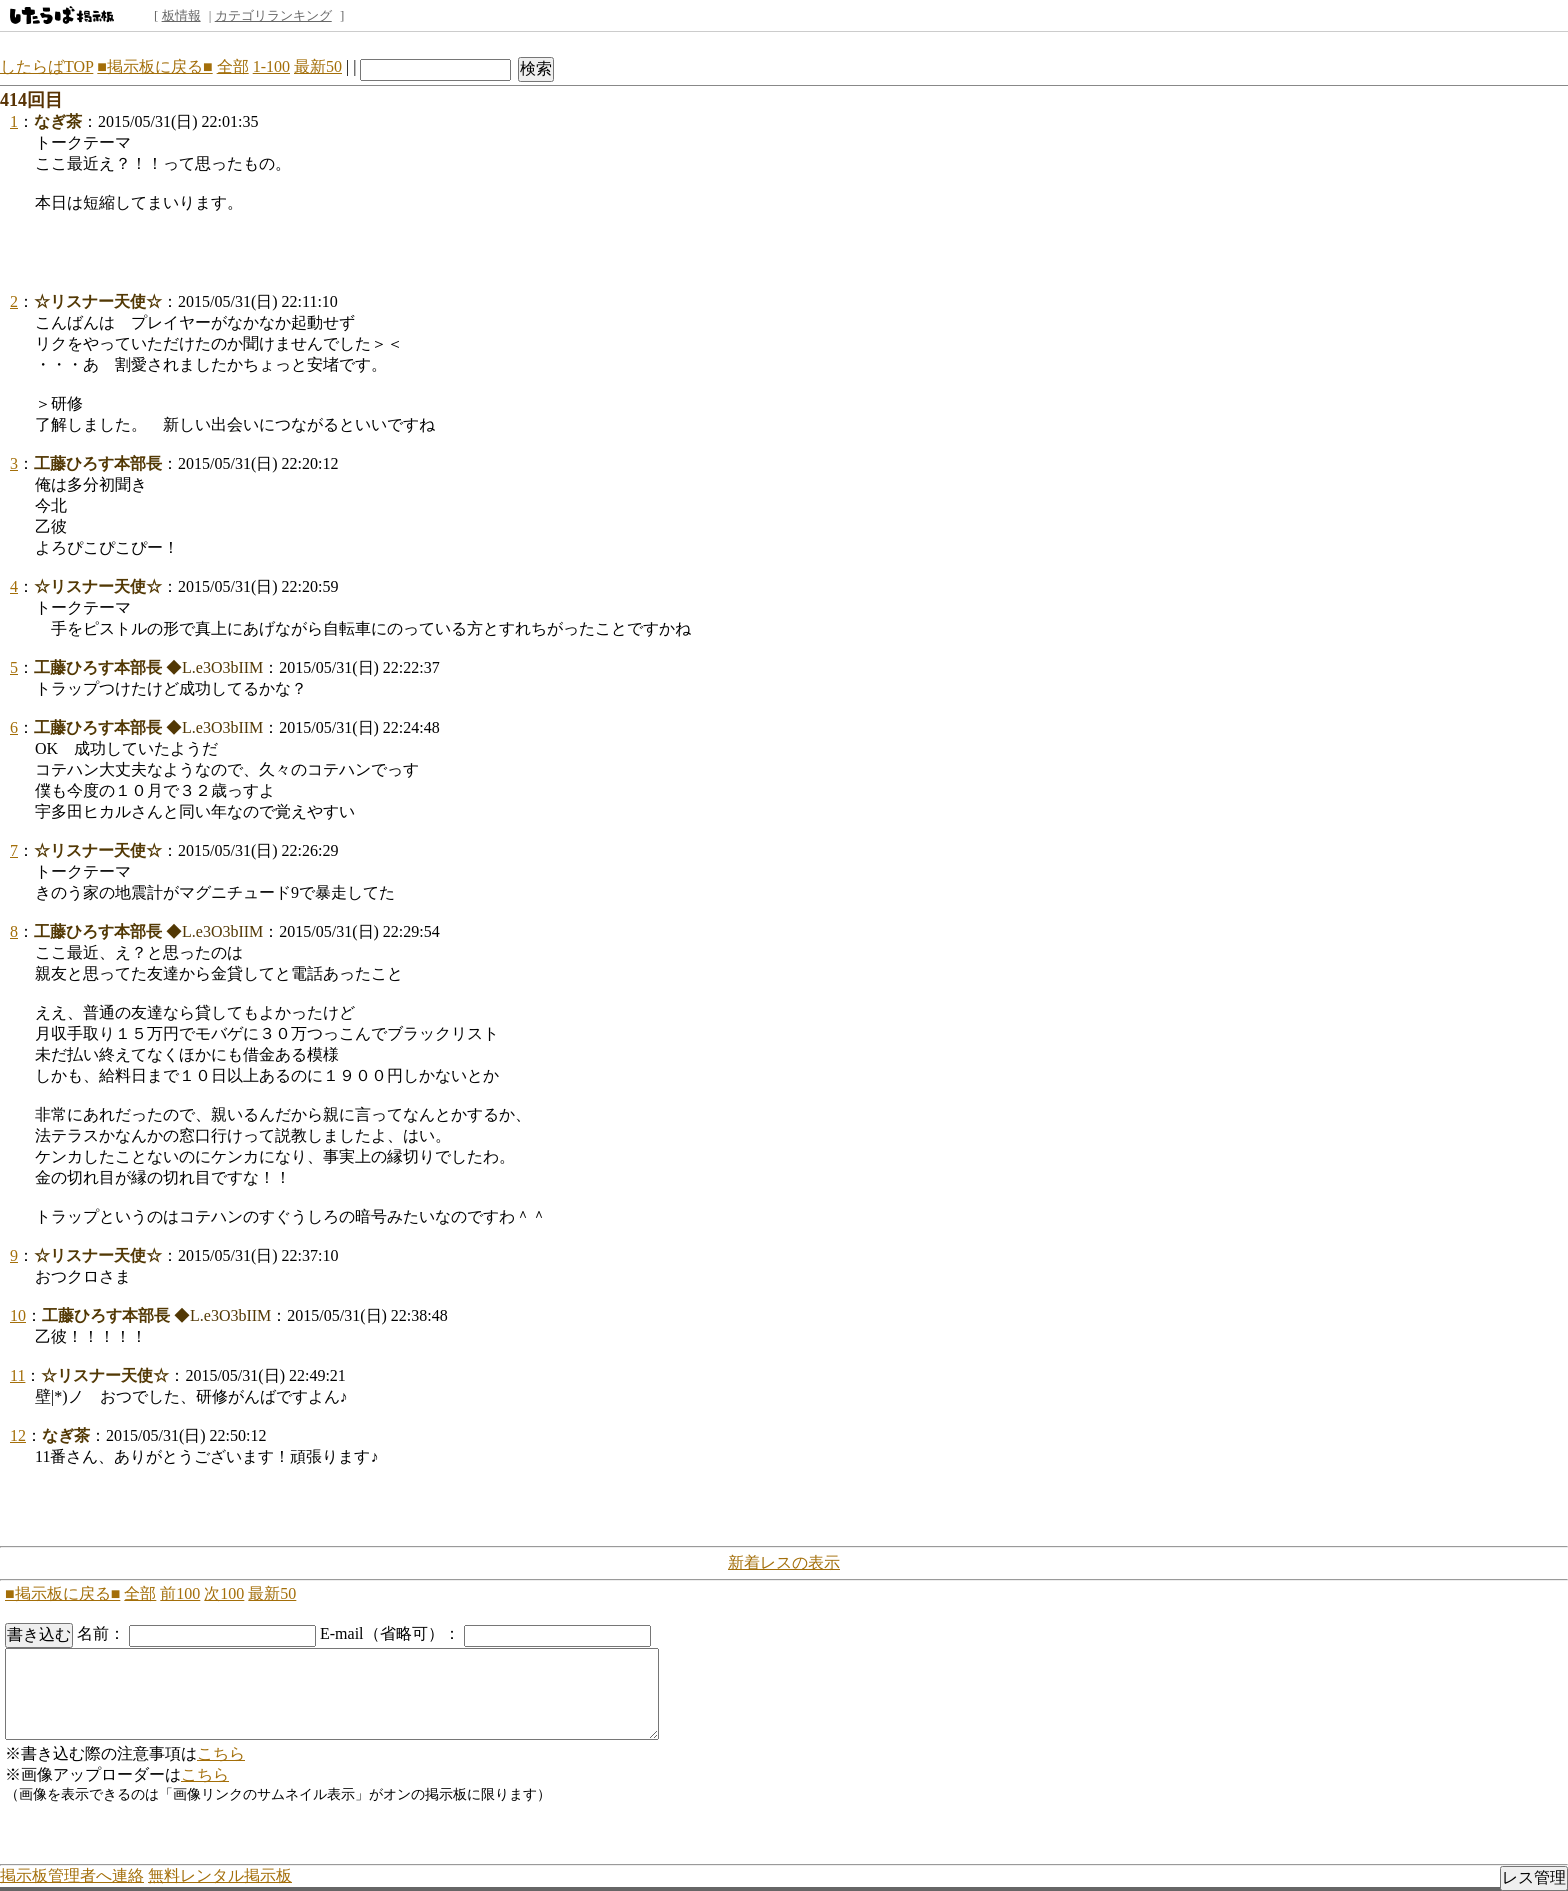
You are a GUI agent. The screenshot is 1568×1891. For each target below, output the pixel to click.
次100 (224, 1593)
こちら (221, 1753)
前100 (180, 1593)
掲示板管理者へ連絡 (72, 1875)
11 (17, 1375)
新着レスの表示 (784, 1562)
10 (18, 1315)
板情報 (181, 15)
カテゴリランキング (273, 15)
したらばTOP (46, 66)
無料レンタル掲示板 (220, 1875)
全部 (233, 66)
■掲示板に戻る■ (154, 66)
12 (18, 1435)
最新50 (318, 66)
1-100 (271, 66)
